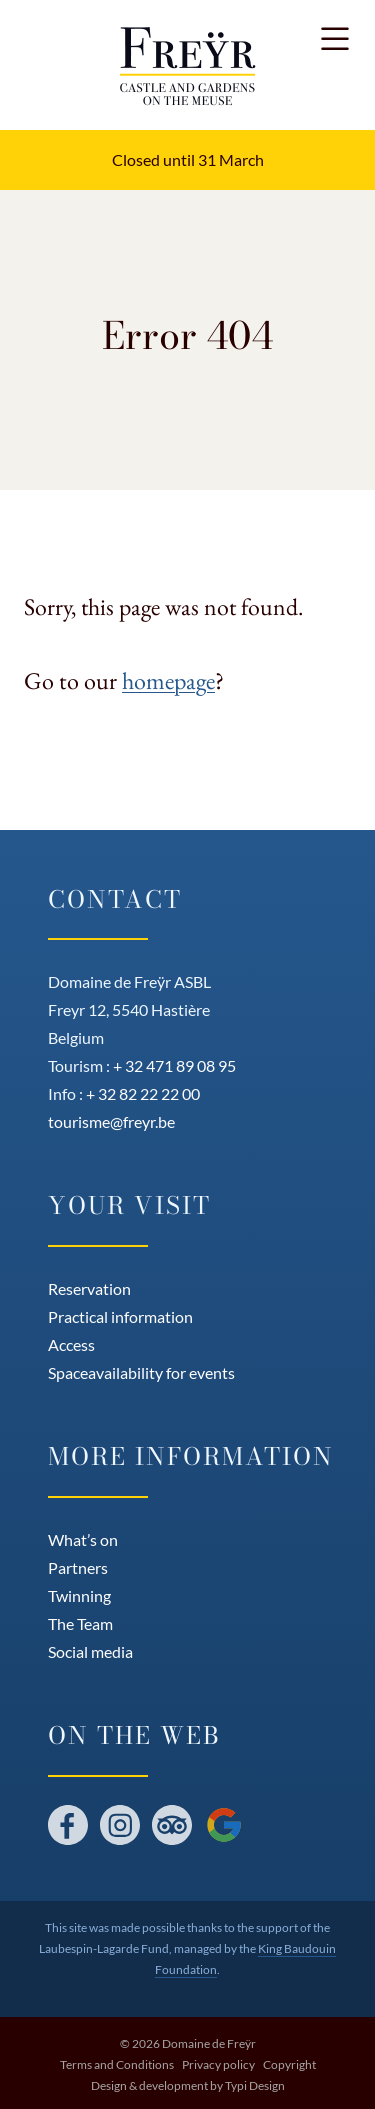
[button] (335, 40)
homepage (168, 680)
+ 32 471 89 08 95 (174, 1065)
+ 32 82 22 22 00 (143, 1093)
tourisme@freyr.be (111, 1121)
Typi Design (255, 2085)
